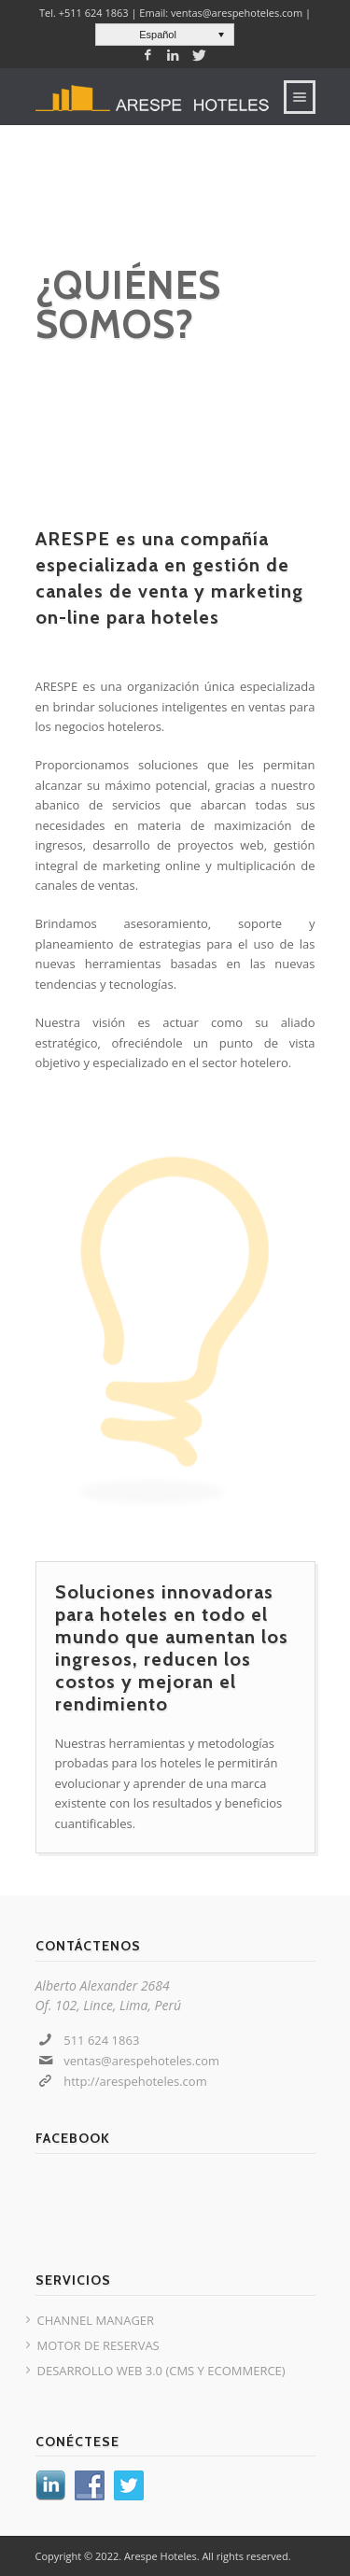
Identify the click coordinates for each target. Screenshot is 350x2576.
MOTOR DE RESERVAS (98, 2345)
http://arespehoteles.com (134, 2081)
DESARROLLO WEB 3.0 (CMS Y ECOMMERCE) (161, 2370)
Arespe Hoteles (160, 2556)
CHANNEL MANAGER (96, 2320)
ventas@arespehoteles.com (141, 2060)
